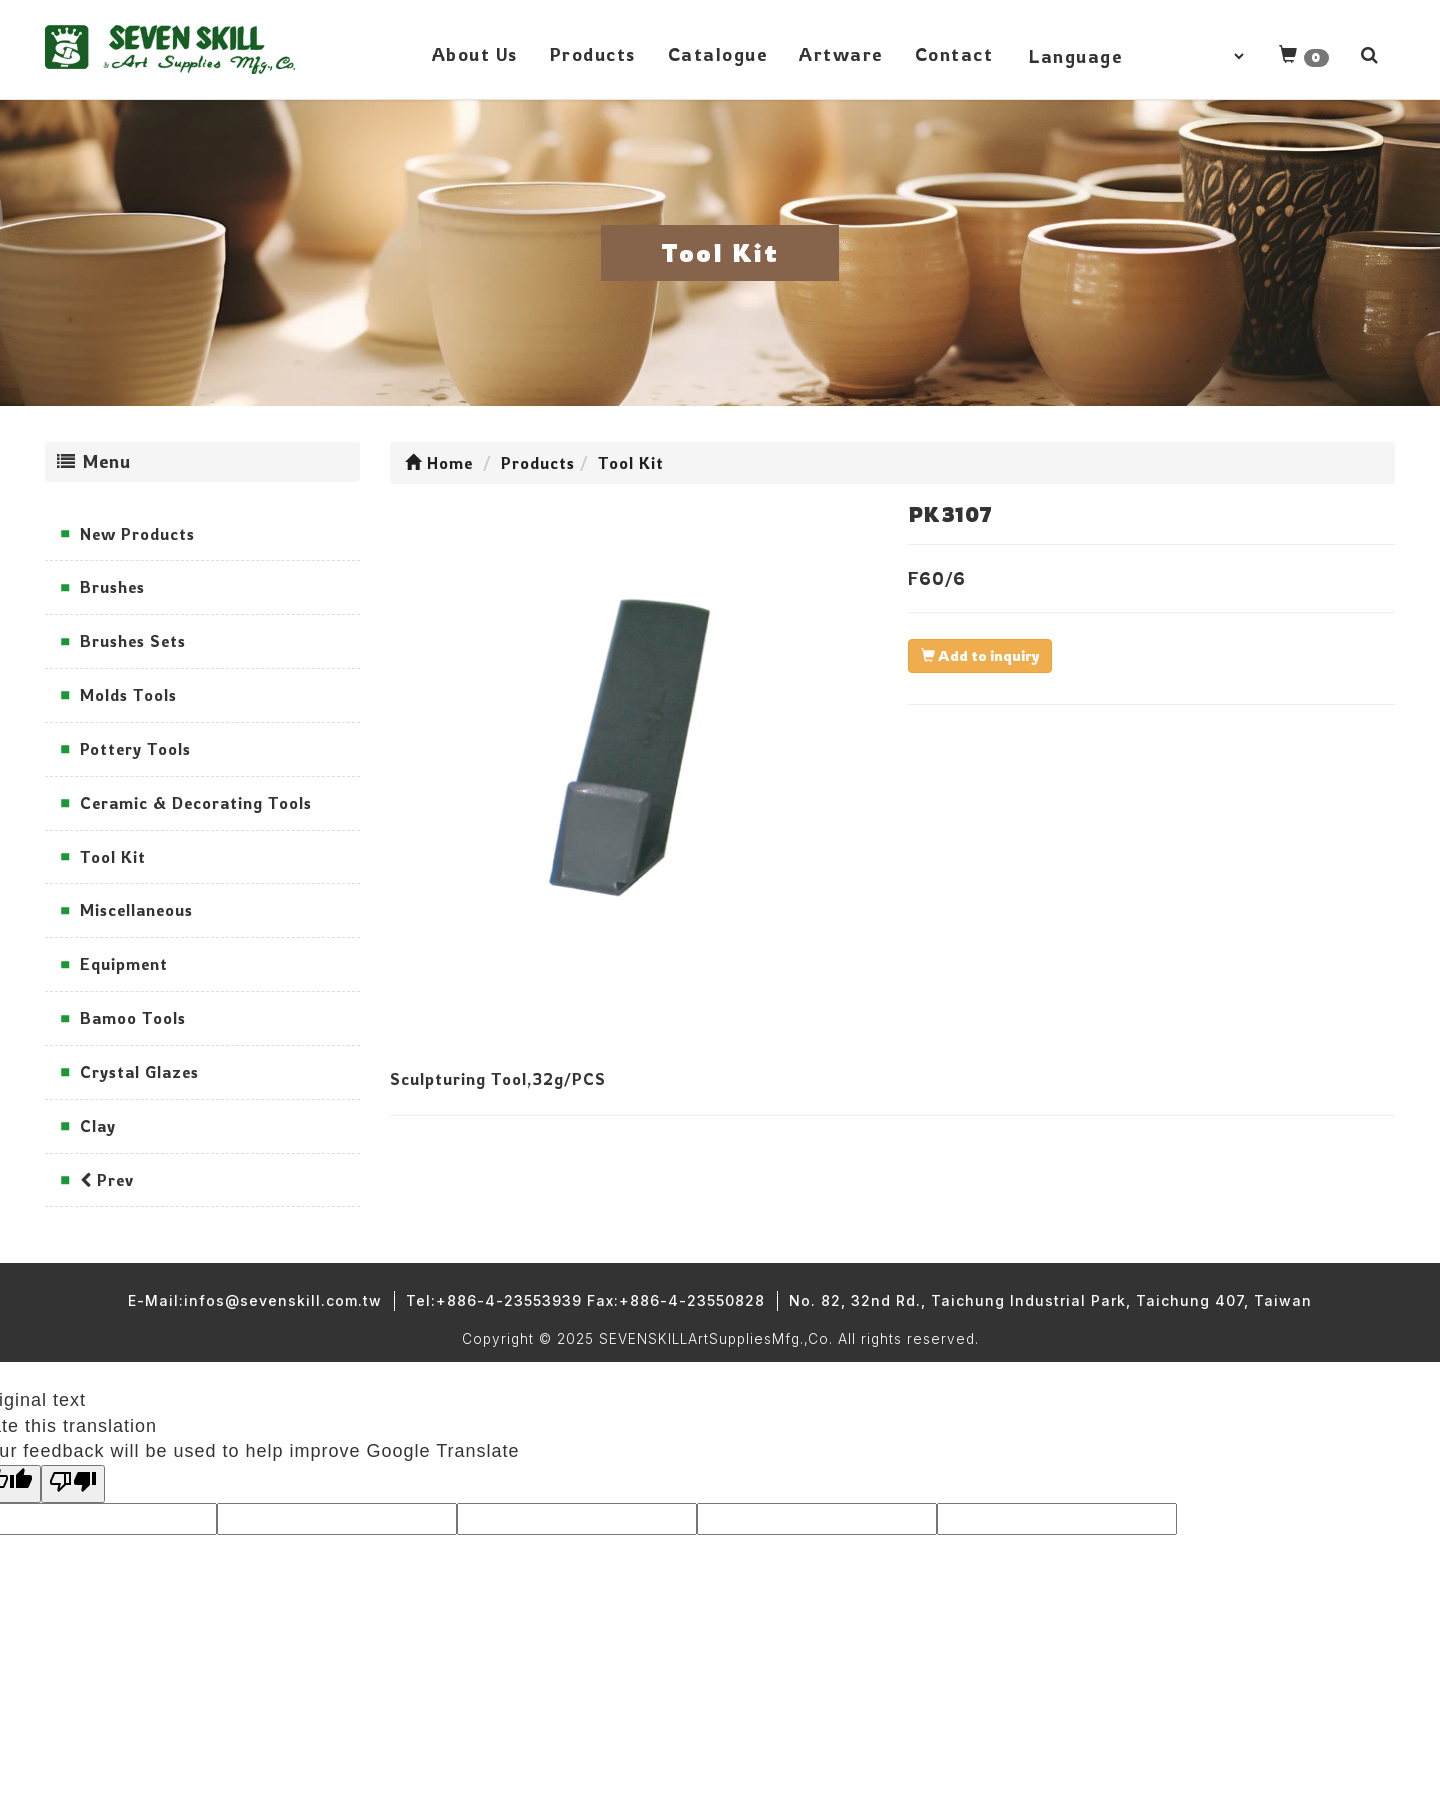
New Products (137, 534)
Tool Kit (113, 857)
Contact (954, 54)
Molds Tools (128, 695)
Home (439, 463)
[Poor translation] (73, 1484)
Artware (841, 54)
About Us (475, 54)
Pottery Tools (135, 749)
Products (593, 54)
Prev (107, 1180)
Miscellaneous (136, 910)
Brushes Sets (133, 641)
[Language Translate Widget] (1136, 56)
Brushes (112, 587)
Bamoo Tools (133, 1018)
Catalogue (718, 54)
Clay (98, 1126)
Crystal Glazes (139, 1072)
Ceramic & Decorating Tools (196, 803)
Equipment (124, 964)
